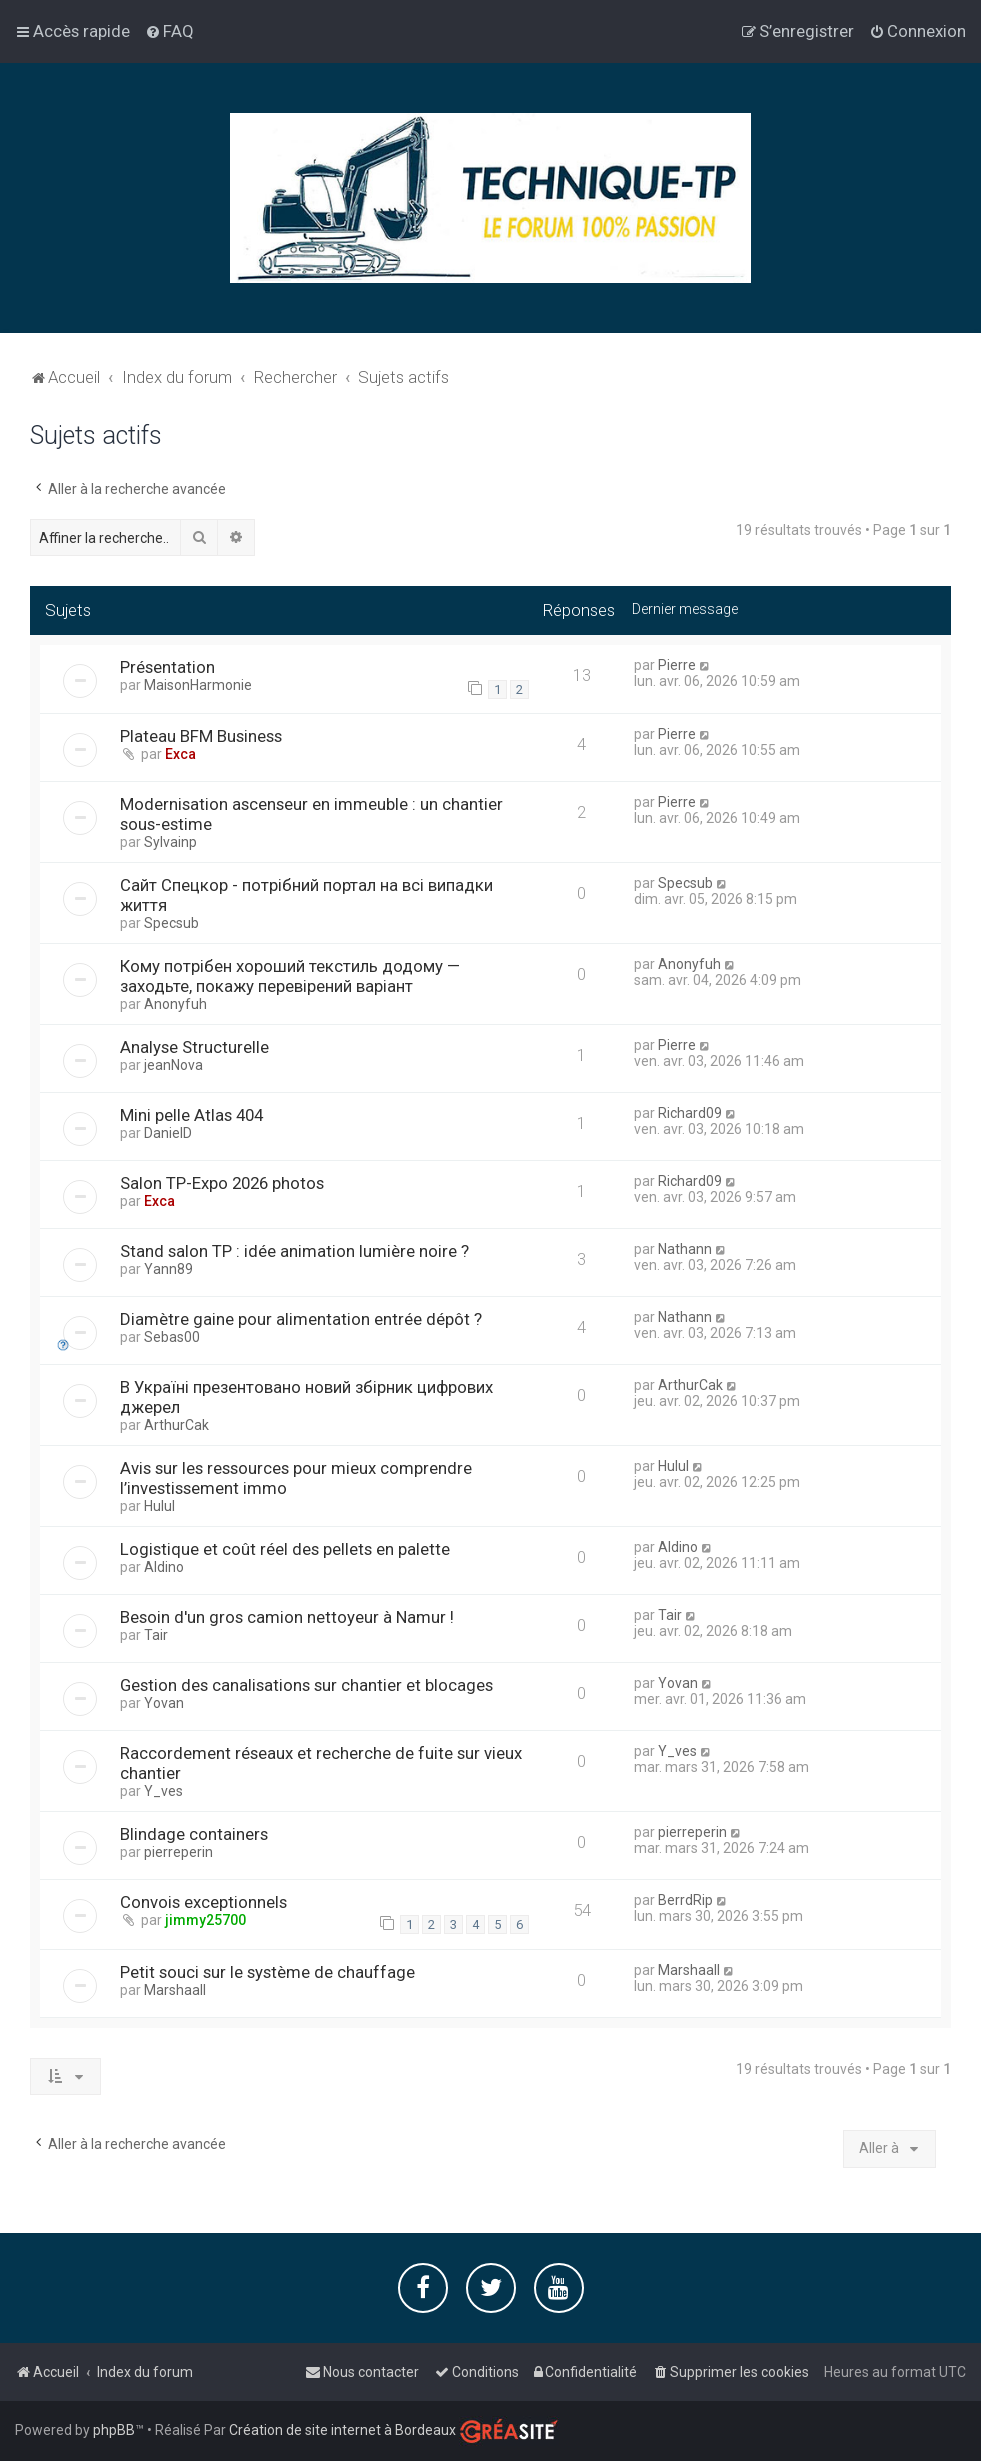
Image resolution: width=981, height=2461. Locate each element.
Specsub (171, 923)
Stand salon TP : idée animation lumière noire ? (294, 1251)
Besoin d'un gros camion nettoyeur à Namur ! (287, 1617)
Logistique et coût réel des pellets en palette (285, 1549)
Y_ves (163, 1791)
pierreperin (178, 1852)
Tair (156, 1635)
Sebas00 (172, 1337)
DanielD (168, 1133)
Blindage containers (194, 1834)
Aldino (164, 1567)
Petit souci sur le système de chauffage (267, 1972)
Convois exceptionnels (203, 1902)
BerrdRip (685, 1900)
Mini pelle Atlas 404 (191, 1115)
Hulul (159, 1506)
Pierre (677, 665)
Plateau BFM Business (201, 736)
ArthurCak (176, 1425)
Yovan (164, 1703)
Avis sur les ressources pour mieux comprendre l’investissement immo (296, 1478)
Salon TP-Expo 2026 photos (222, 1183)
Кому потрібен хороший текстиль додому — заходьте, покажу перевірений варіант (290, 976)
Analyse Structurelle (194, 1047)
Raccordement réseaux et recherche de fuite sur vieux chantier (321, 1763)
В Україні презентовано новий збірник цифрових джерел (306, 1397)
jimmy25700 (205, 1920)
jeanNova (173, 1065)
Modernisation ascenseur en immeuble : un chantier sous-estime (311, 814)
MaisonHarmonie (198, 685)
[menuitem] (169, 31)
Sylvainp (170, 842)
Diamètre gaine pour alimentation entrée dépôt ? (301, 1319)
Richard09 (690, 1113)
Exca (180, 754)
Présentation (167, 667)
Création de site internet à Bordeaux (342, 2430)
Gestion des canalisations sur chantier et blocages (306, 1685)
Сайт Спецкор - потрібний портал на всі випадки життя (306, 895)
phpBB (114, 2430)
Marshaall (175, 1990)
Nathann (685, 1249)
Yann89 (168, 1269)
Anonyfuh (175, 1004)
